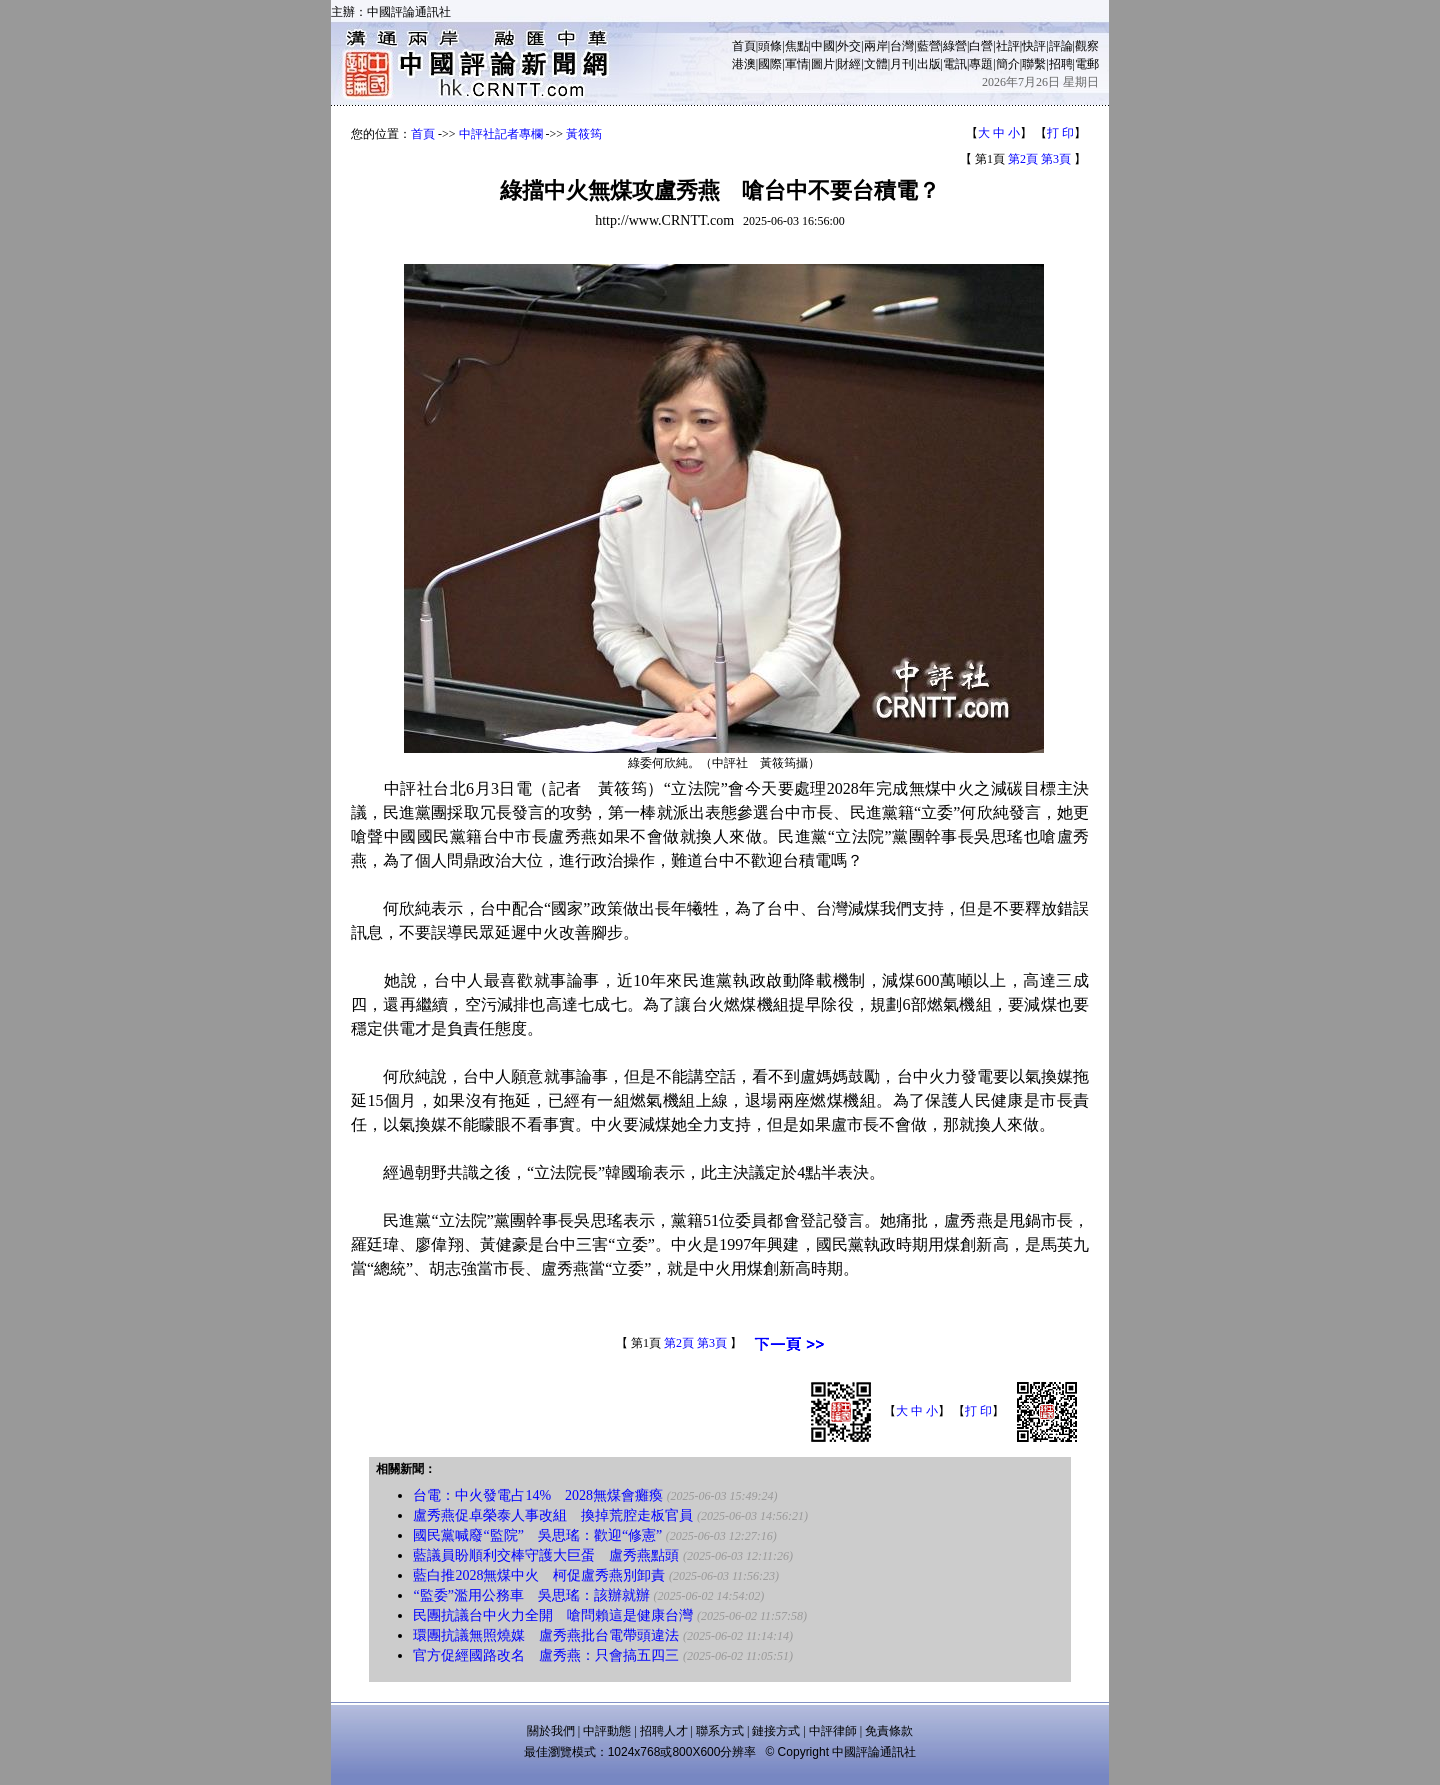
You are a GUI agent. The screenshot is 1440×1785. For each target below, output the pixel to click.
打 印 (1060, 133)
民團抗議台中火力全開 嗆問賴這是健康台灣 (553, 1615)
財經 (849, 64)
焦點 (797, 46)
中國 (823, 46)
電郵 (1087, 64)
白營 (981, 46)
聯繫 (1034, 64)
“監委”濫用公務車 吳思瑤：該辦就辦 (531, 1595)
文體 (876, 64)
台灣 (902, 46)
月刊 (902, 64)
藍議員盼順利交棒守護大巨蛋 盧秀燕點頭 (546, 1555)
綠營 (955, 46)
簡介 (1008, 64)
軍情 (797, 64)
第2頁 (1023, 159)
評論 (1061, 46)
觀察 (1087, 46)
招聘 (1061, 64)
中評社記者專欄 (501, 134)
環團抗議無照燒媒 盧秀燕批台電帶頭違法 (546, 1635)
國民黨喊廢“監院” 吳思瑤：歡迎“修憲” (537, 1535)
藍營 (929, 46)
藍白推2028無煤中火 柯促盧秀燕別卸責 (539, 1575)
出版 (929, 64)
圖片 (823, 64)
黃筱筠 (584, 134)
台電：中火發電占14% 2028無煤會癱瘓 (538, 1495)
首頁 (744, 46)
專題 (981, 64)
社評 (1008, 46)
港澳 (744, 64)
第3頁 (1056, 159)
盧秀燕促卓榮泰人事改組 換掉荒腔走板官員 (553, 1515)
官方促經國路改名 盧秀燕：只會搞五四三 (546, 1655)
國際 (770, 64)
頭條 (770, 46)
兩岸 (876, 46)
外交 (849, 46)
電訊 (955, 64)
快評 (1034, 46)
